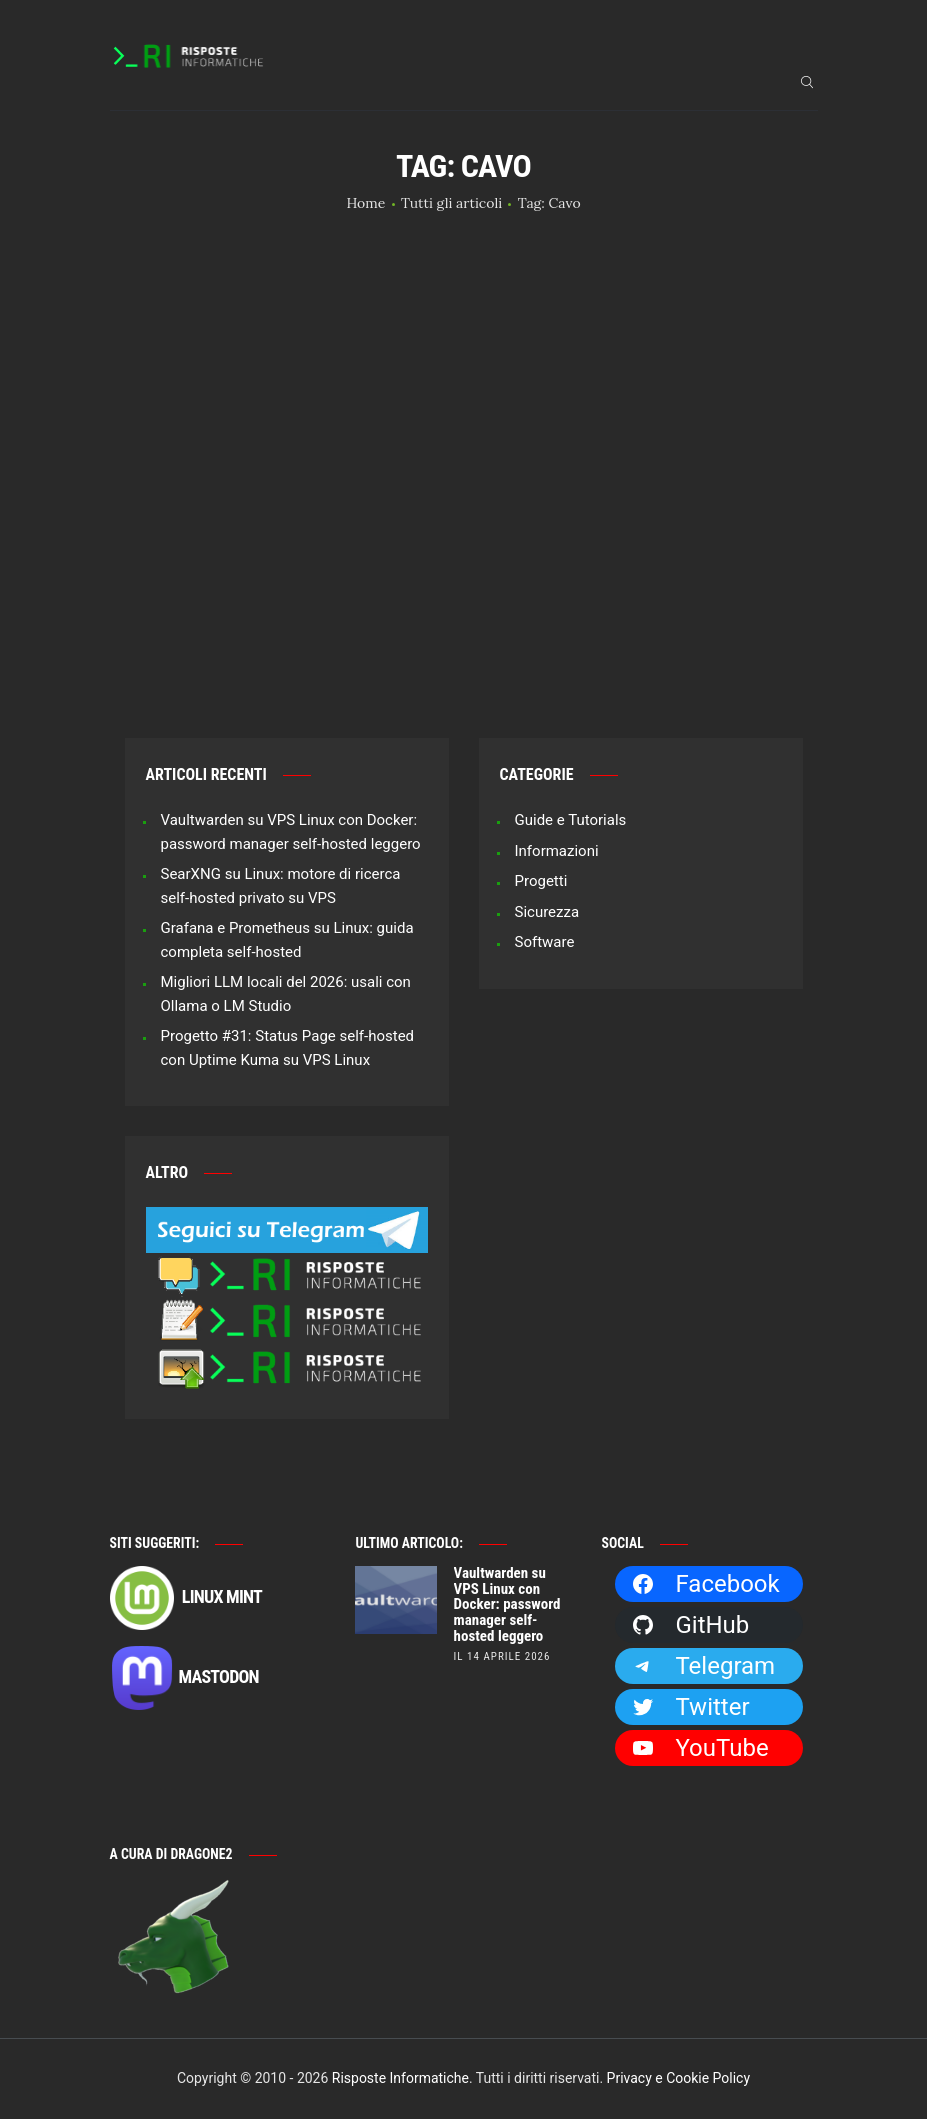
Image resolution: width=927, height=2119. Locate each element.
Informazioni (557, 851)
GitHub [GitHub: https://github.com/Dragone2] (690, 1625)
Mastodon (184, 1678)
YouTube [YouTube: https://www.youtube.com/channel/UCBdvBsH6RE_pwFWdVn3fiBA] (699, 1748)
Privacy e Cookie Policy (678, 2078)
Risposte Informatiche (400, 2078)
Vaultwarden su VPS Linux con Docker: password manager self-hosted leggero (507, 1605)
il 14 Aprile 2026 (502, 1656)
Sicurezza (547, 912)
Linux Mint (186, 1598)
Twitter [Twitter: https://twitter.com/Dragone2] (690, 1707)
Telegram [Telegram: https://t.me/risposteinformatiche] (703, 1666)
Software (545, 942)
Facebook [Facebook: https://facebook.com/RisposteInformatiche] (705, 1584)
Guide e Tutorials (571, 820)
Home (365, 203)
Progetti (541, 881)
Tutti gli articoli (451, 203)
